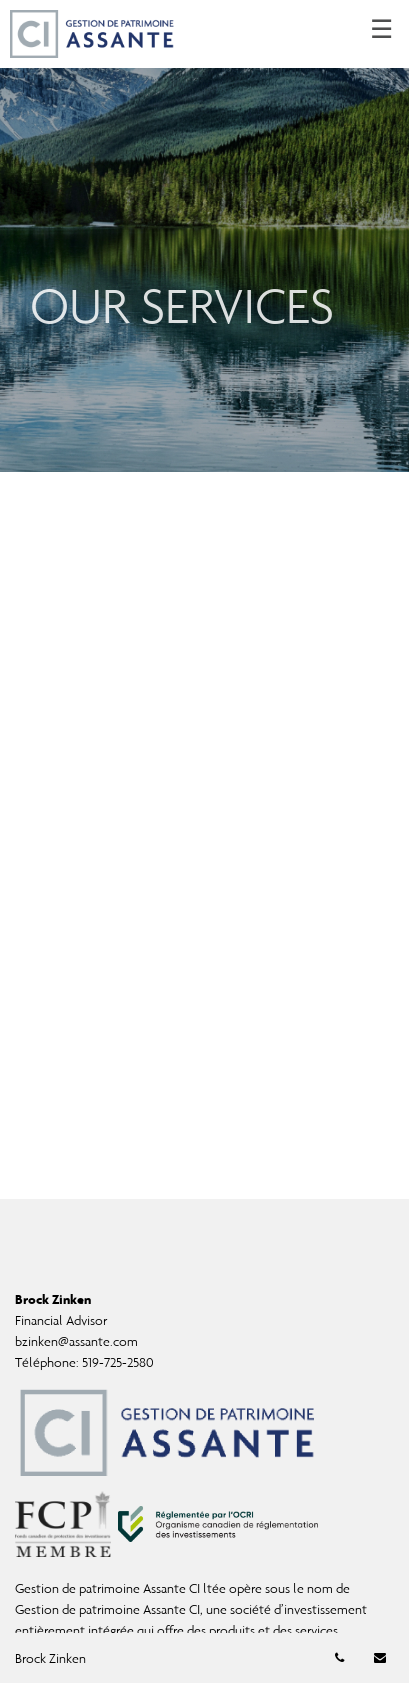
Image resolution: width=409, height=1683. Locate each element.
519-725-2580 (118, 1362)
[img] (204, 236)
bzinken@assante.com (76, 1341)
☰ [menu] (381, 30)
